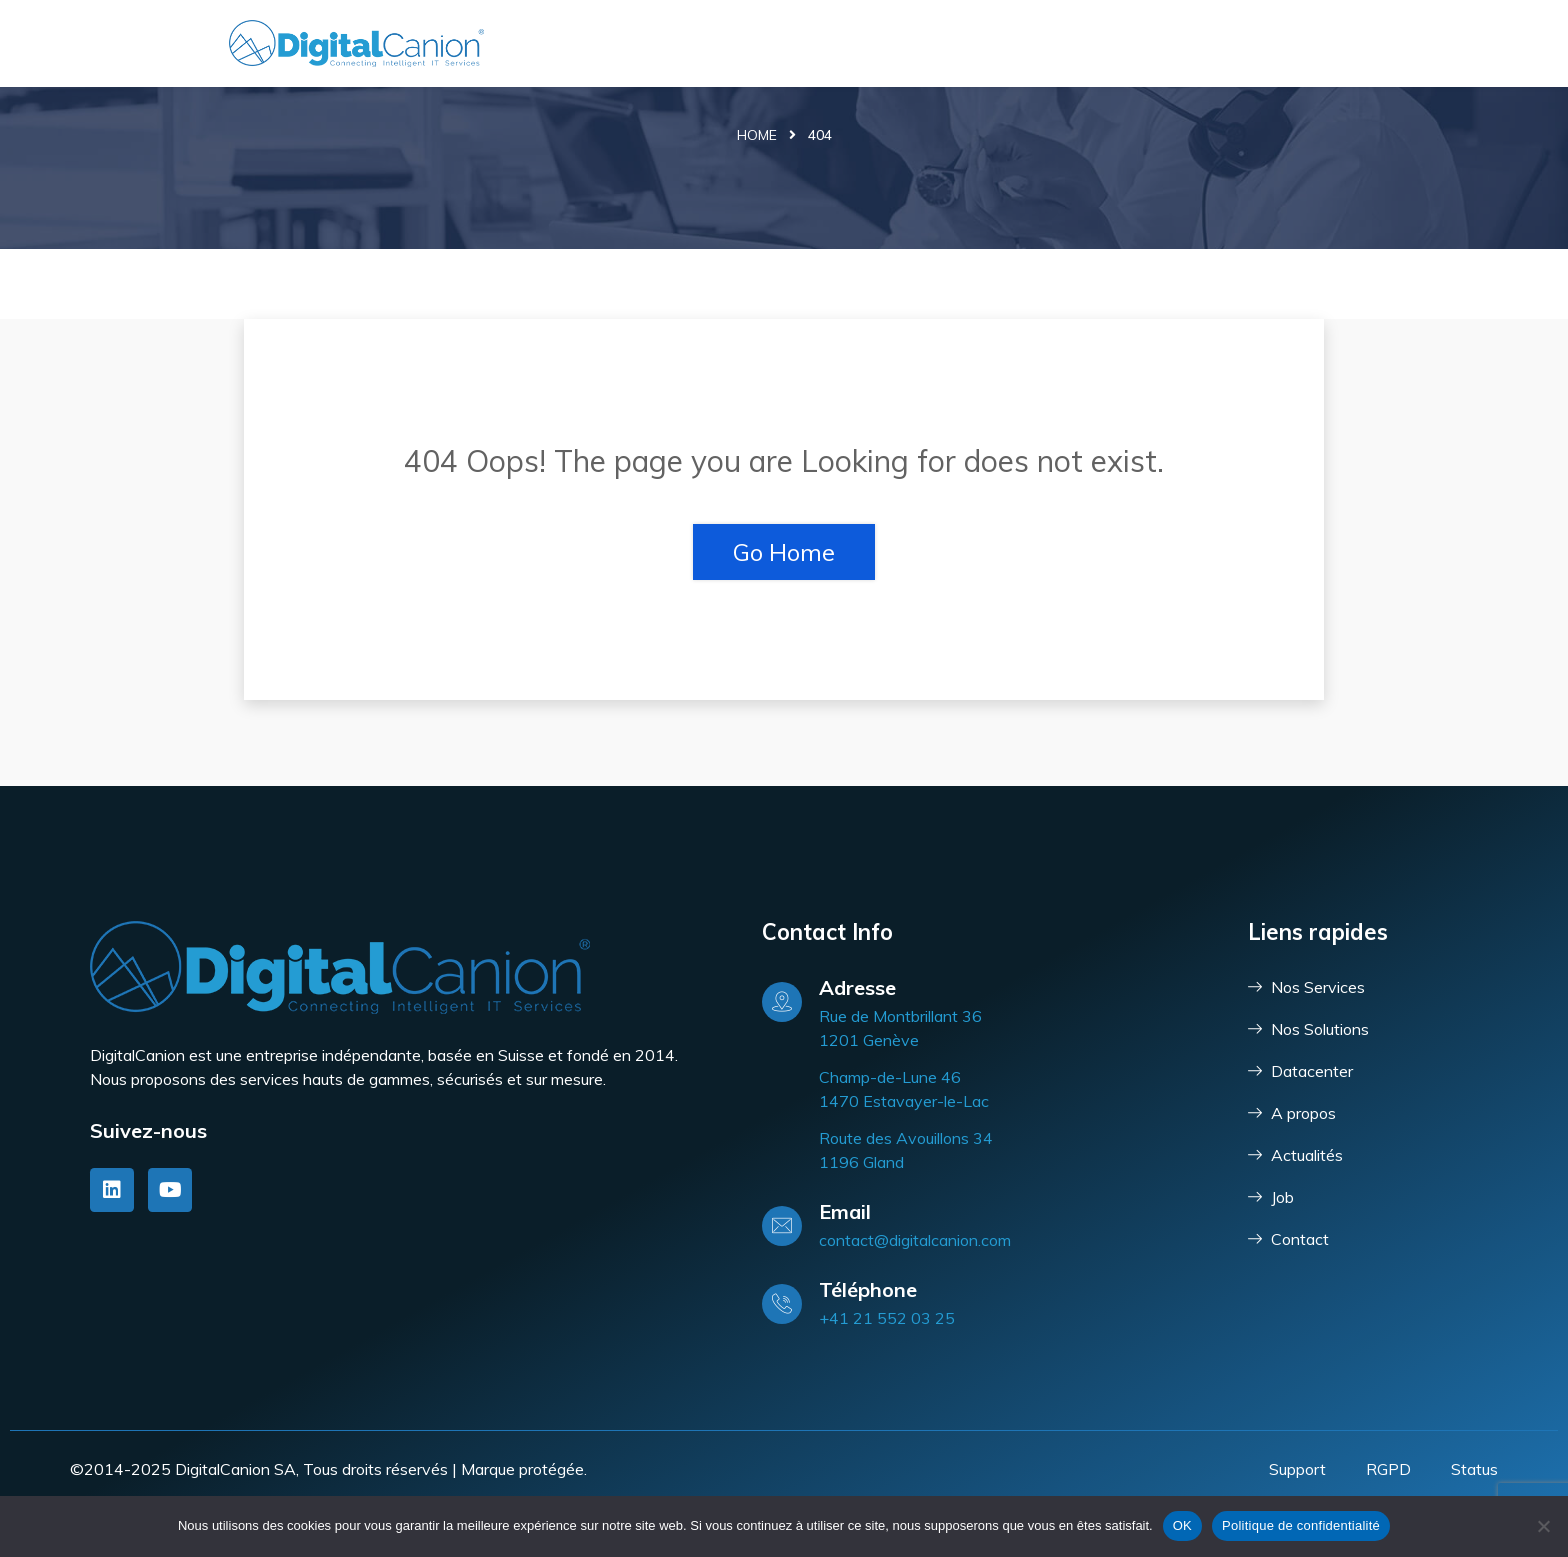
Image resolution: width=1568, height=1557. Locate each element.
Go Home (784, 552)
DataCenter (1090, 43)
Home (757, 135)
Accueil (769, 43)
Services (857, 43)
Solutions (967, 43)
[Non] (1543, 1526)
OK (1182, 1525)
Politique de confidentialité (1301, 1525)
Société (1192, 43)
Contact (1292, 43)
